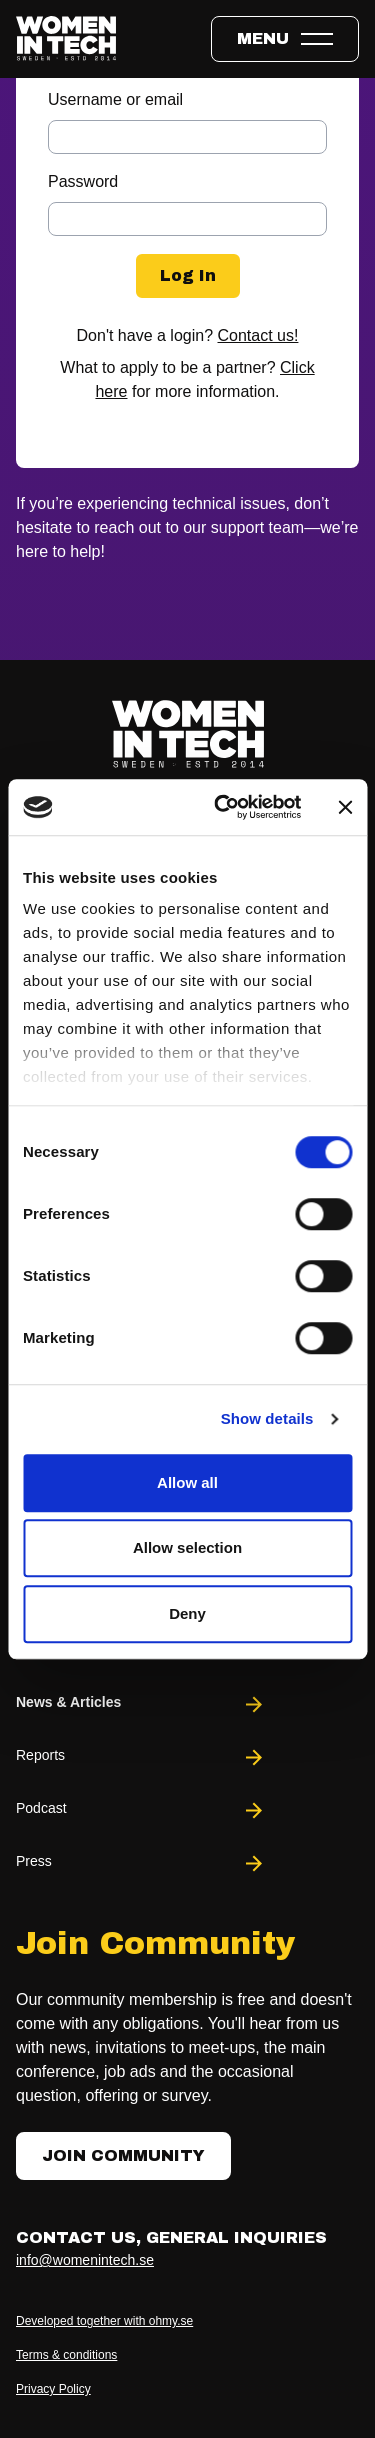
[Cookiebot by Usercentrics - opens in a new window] (223, 807)
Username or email (115, 99)
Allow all (187, 1482)
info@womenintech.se (85, 2260)
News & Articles (141, 1704)
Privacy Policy (53, 2389)
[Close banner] (345, 807)
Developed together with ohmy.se (104, 2321)
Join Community (123, 2155)
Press (141, 1863)
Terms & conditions (66, 2355)
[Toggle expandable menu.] (285, 39)
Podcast (141, 1810)
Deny (187, 1613)
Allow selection (187, 1547)
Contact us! (258, 335)
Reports (141, 1757)
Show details (267, 1418)
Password (83, 181)
